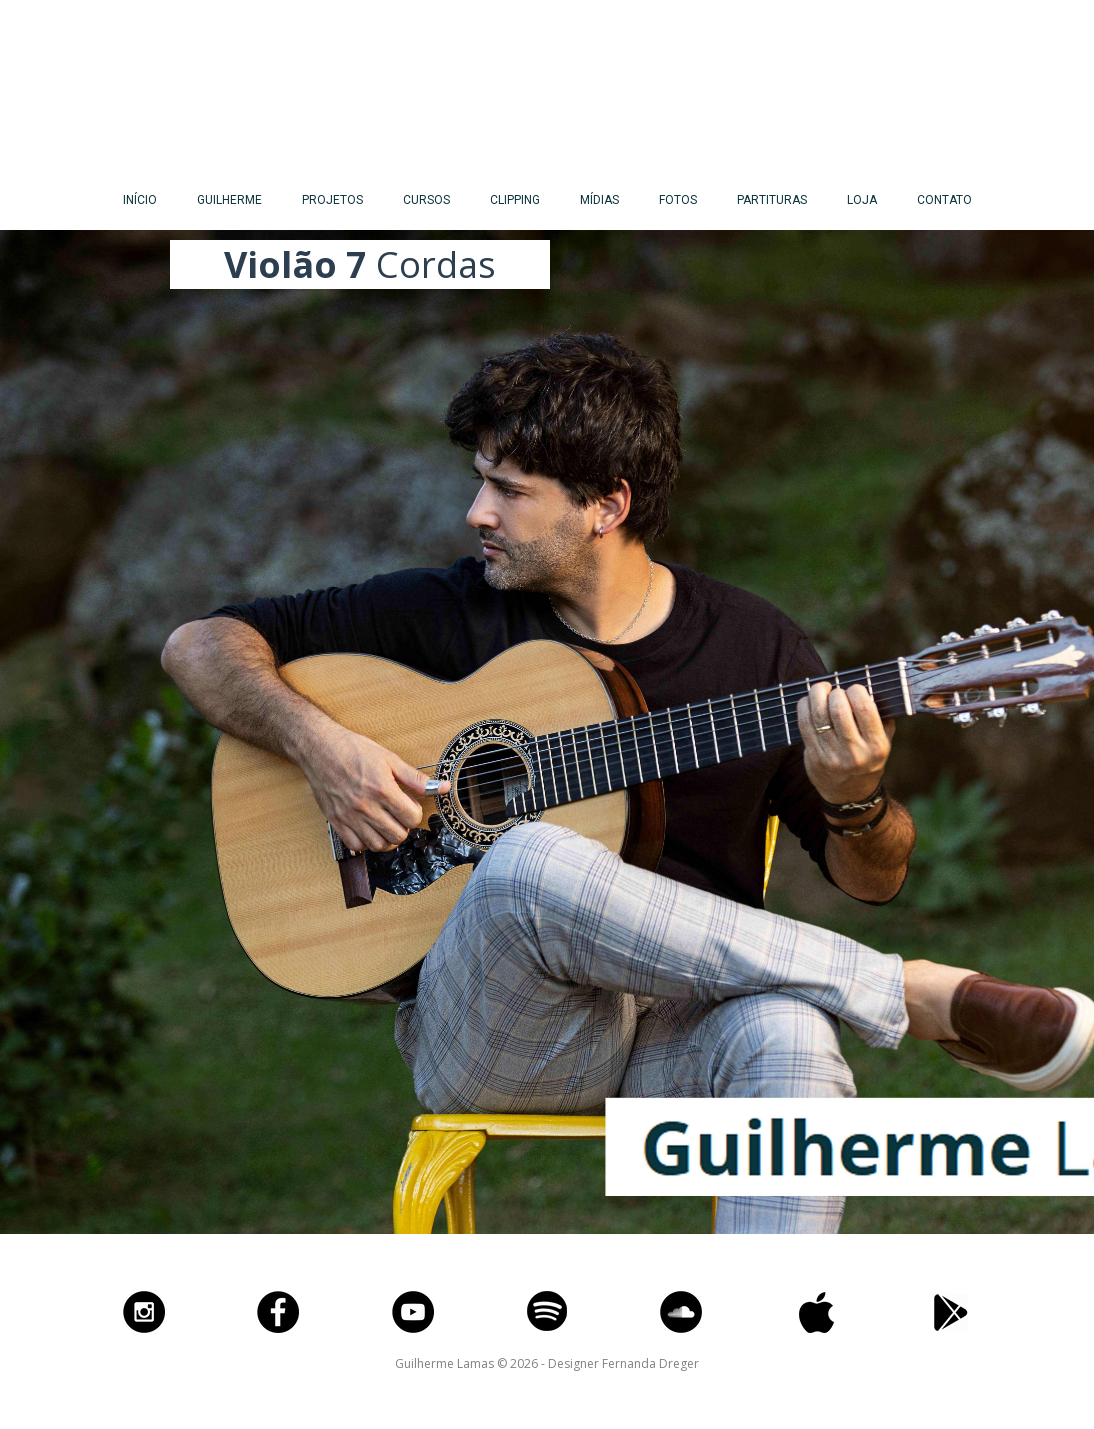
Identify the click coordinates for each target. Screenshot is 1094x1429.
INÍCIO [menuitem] (140, 200)
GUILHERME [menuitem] (229, 200)
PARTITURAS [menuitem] (772, 200)
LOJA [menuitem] (862, 200)
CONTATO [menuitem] (944, 200)
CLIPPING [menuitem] (515, 200)
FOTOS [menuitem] (678, 200)
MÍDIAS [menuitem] (599, 200)
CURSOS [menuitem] (426, 200)
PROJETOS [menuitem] (332, 200)
